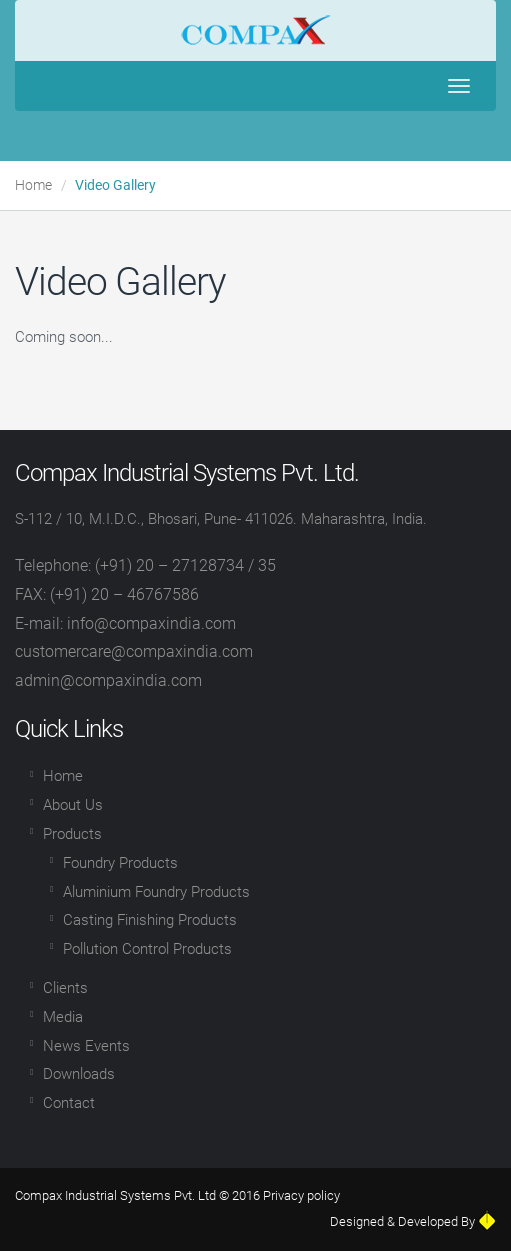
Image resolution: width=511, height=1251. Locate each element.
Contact (69, 1103)
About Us (73, 805)
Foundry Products (120, 863)
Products (72, 834)
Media (63, 1017)
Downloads (79, 1074)
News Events (86, 1046)
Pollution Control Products (147, 949)
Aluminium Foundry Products (156, 892)
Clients (65, 988)
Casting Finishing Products (150, 920)
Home (33, 185)
